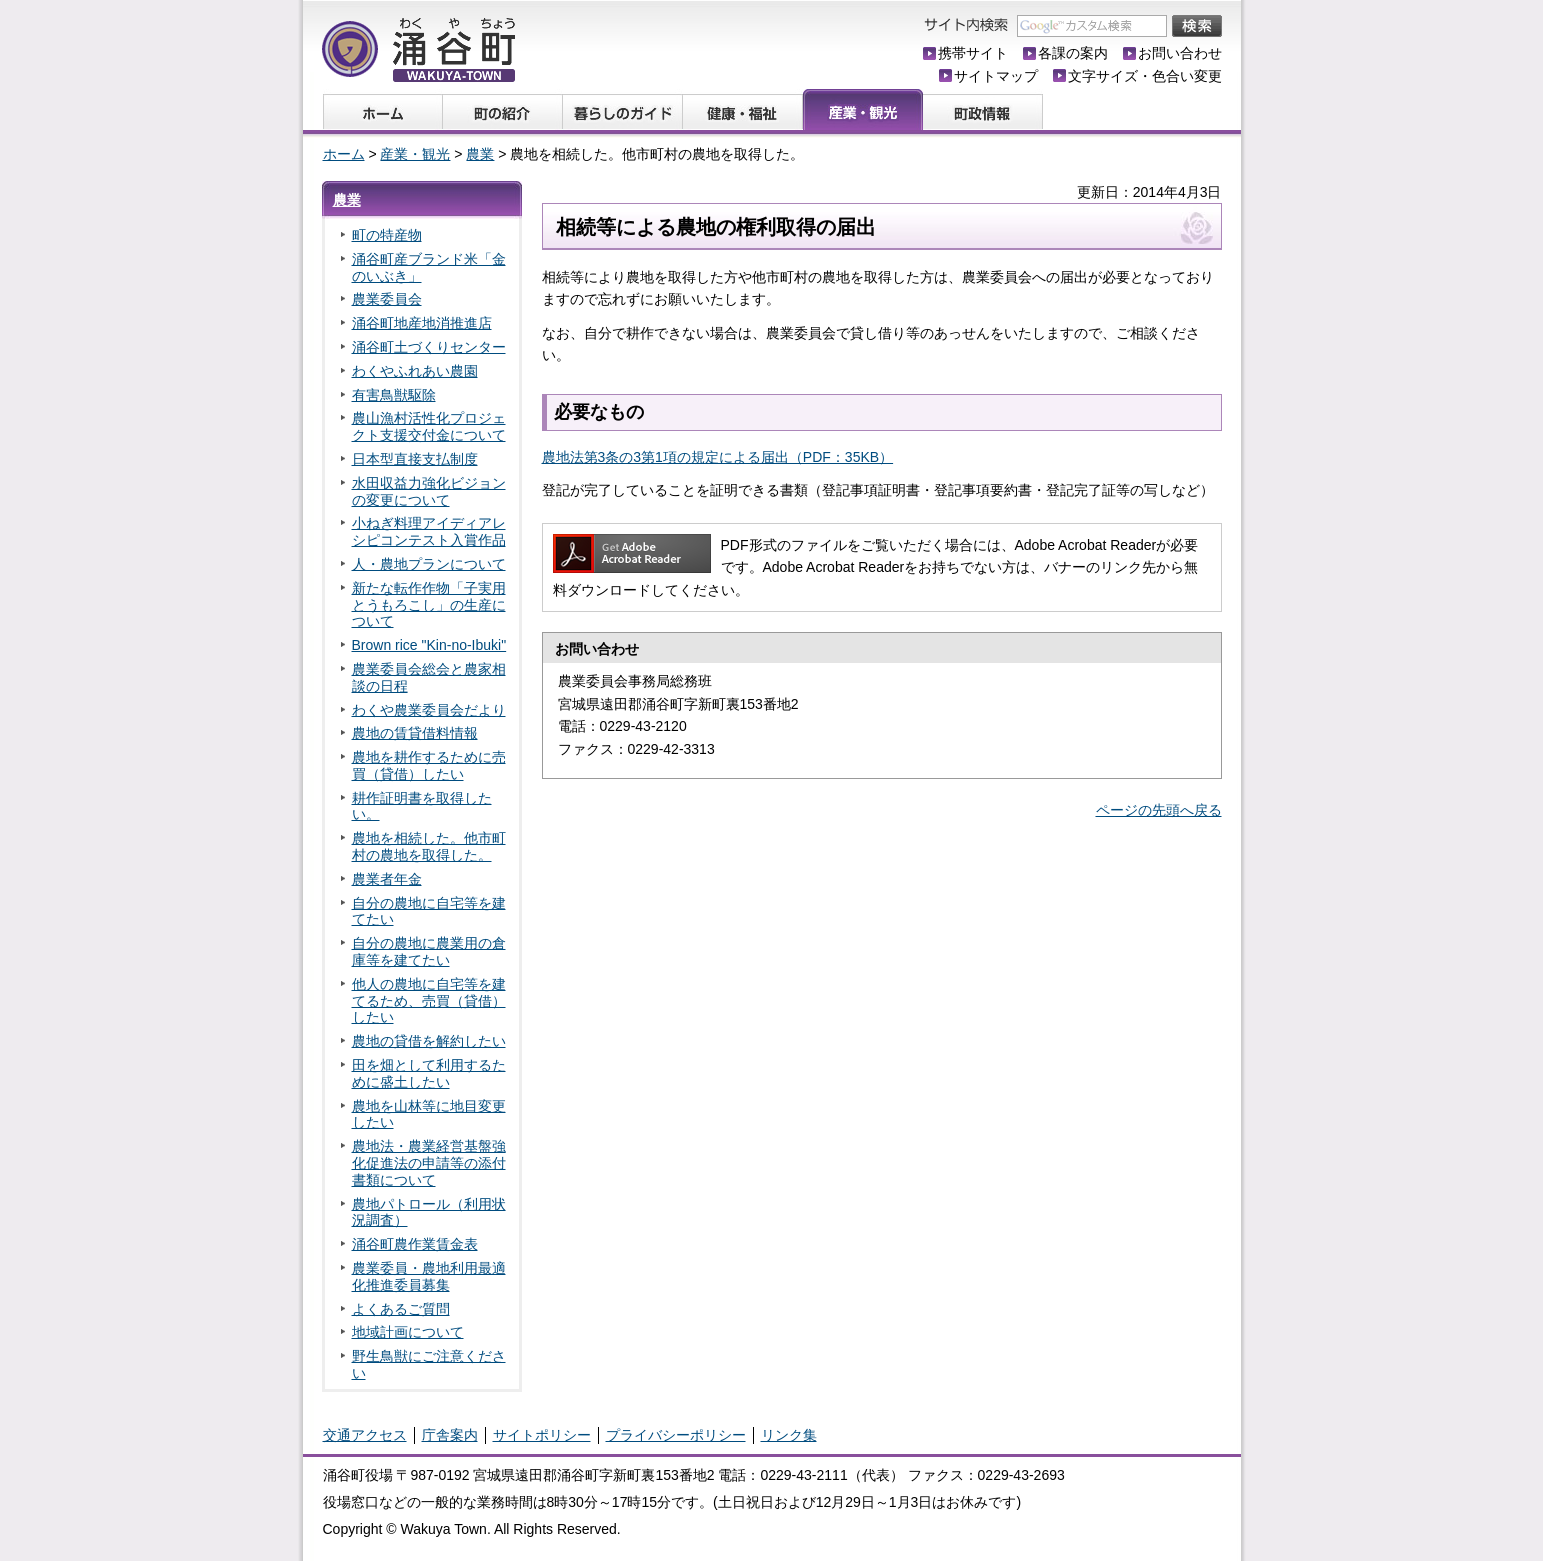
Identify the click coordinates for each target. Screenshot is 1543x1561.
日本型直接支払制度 (415, 459)
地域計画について (408, 1332)
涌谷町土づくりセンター (429, 347)
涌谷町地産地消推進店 (422, 323)
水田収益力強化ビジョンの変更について (429, 491)
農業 (480, 154)
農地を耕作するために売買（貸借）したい (429, 765)
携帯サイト (973, 53)
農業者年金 (387, 879)
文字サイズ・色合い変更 (1145, 76)
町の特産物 (387, 235)
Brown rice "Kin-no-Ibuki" (429, 645)
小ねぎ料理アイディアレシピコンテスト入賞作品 (429, 531)
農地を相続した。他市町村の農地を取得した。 (429, 846)
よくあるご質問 (401, 1309)
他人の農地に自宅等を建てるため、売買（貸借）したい (429, 1001)
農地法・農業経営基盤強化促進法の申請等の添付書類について (429, 1163)
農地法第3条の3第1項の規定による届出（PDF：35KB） (718, 457)
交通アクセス (365, 1435)
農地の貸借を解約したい (429, 1041)
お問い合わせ (1180, 53)
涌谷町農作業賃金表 (415, 1244)
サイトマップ (996, 76)
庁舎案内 (450, 1435)
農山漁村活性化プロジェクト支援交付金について (429, 426)
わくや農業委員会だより (429, 710)
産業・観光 (415, 154)
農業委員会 (387, 299)
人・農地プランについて (429, 564)
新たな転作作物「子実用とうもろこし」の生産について (429, 605)
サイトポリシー (542, 1435)
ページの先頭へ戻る (1159, 810)
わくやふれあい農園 (415, 371)
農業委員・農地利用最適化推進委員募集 (429, 1276)
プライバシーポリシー (676, 1435)
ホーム (344, 154)
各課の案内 (1073, 53)
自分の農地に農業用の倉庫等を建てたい (429, 951)
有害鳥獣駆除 (394, 395)
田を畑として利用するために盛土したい (429, 1073)
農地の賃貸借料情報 (415, 733)
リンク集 (789, 1435)
